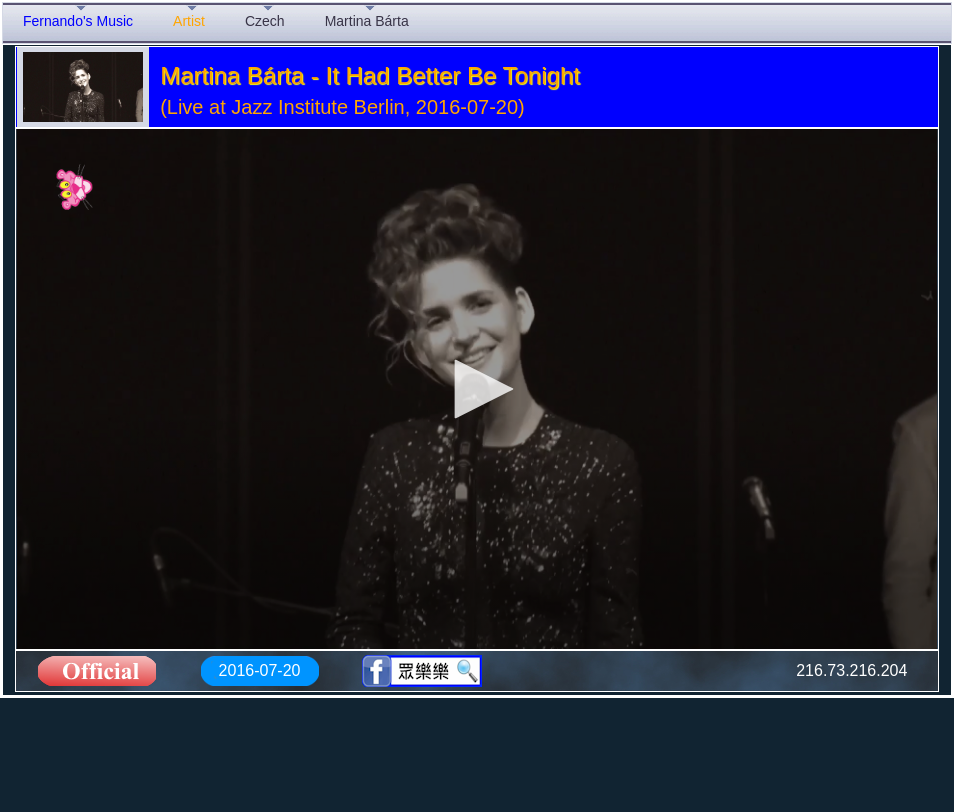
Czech (265, 21)
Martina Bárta (367, 21)
